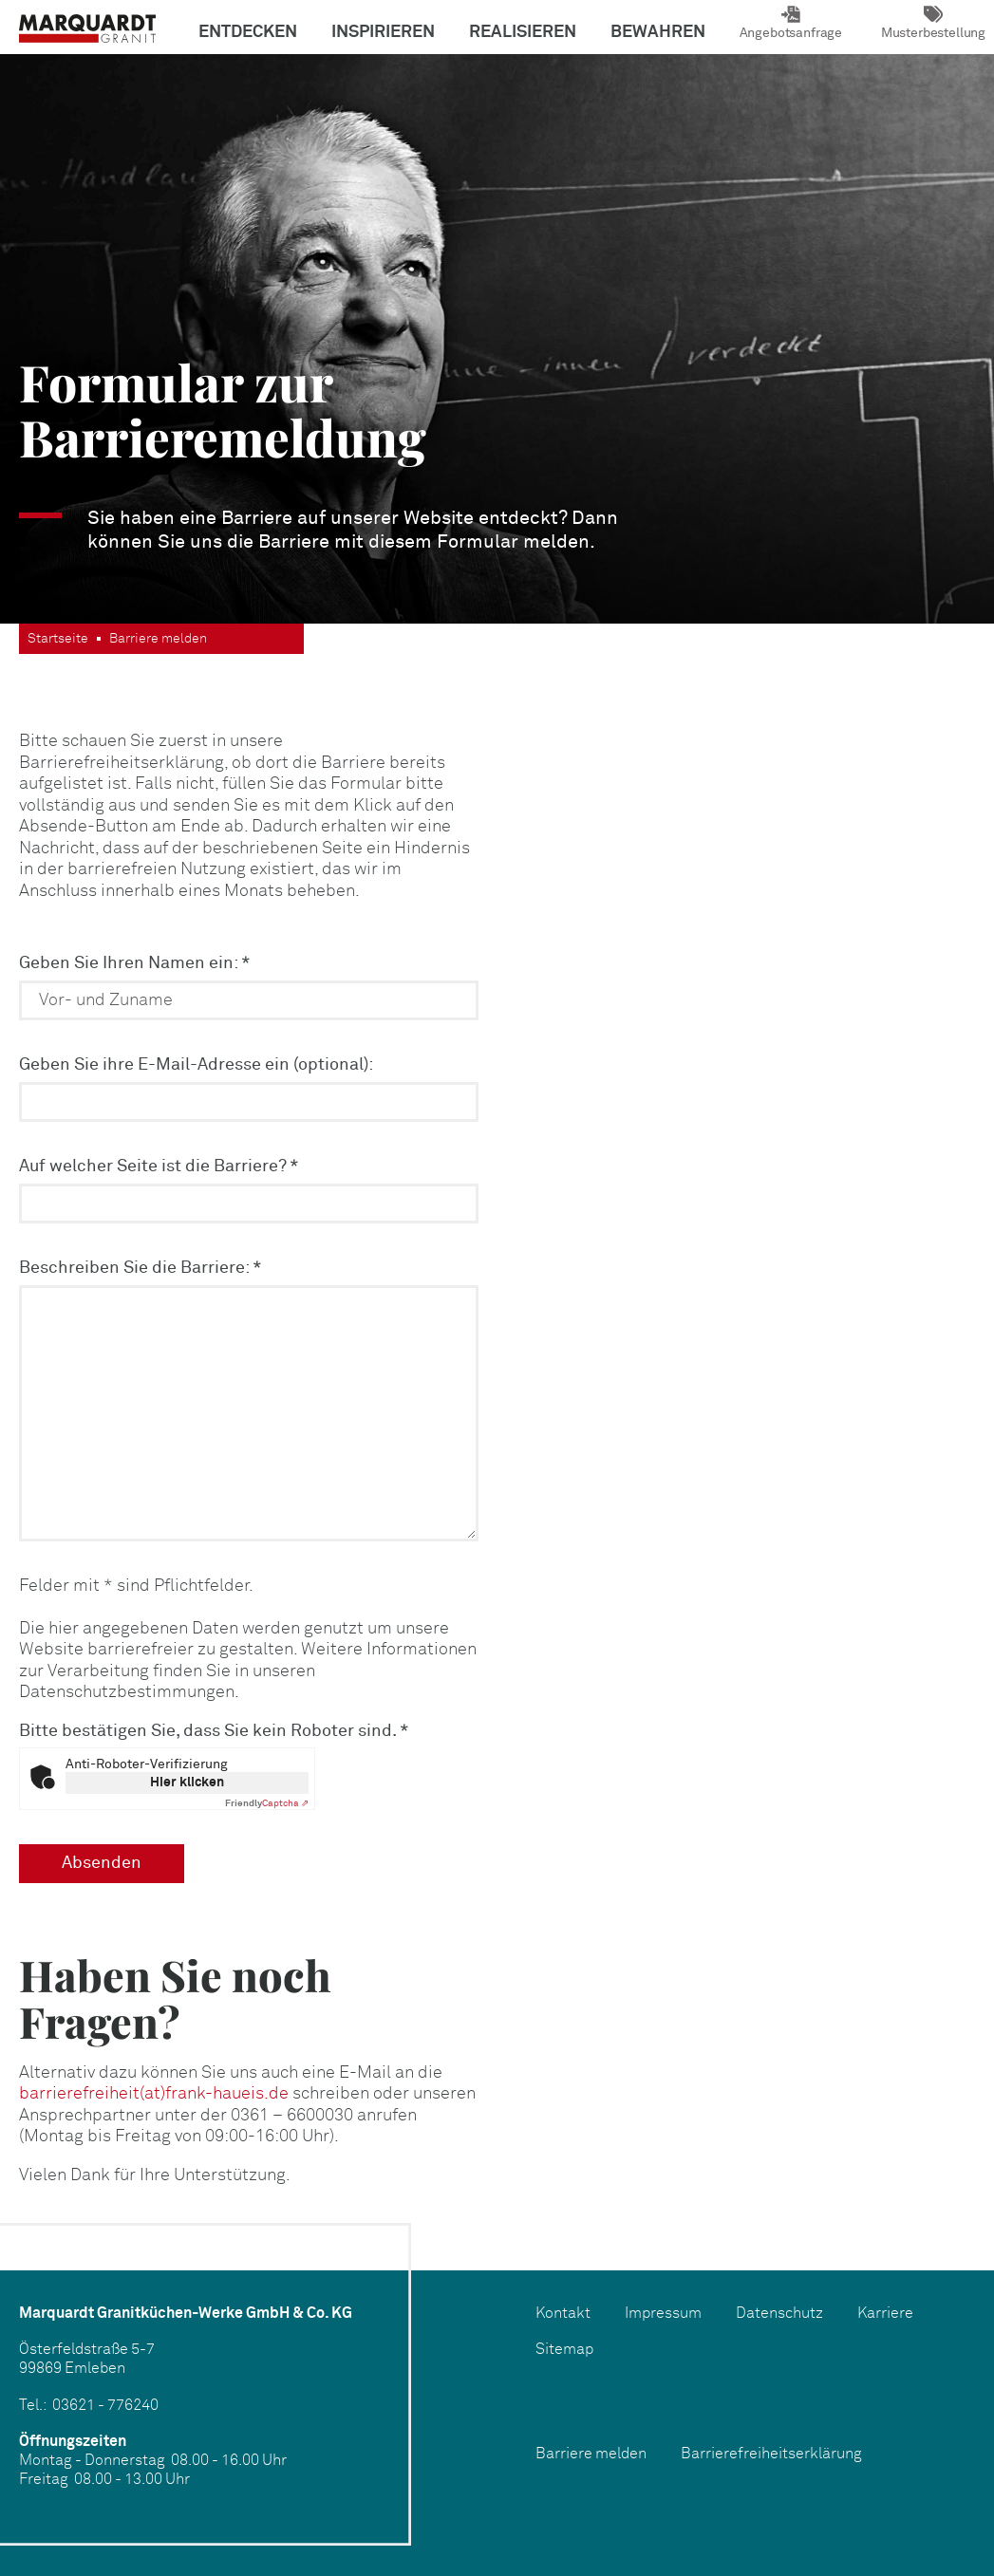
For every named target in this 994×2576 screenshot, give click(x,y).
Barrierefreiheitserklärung (771, 2454)
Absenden (101, 1863)
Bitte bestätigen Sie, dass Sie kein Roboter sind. (214, 1731)
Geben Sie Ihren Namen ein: (135, 963)
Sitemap (564, 2350)
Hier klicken (187, 1782)
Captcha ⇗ (267, 1803)
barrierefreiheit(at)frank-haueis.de (154, 2093)
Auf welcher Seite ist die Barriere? (159, 1166)
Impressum (663, 2313)
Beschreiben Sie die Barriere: (140, 1268)
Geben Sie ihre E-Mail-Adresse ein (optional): (196, 1064)
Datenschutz (779, 2313)
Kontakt (563, 2313)
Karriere (885, 2313)
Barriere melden (591, 2454)
